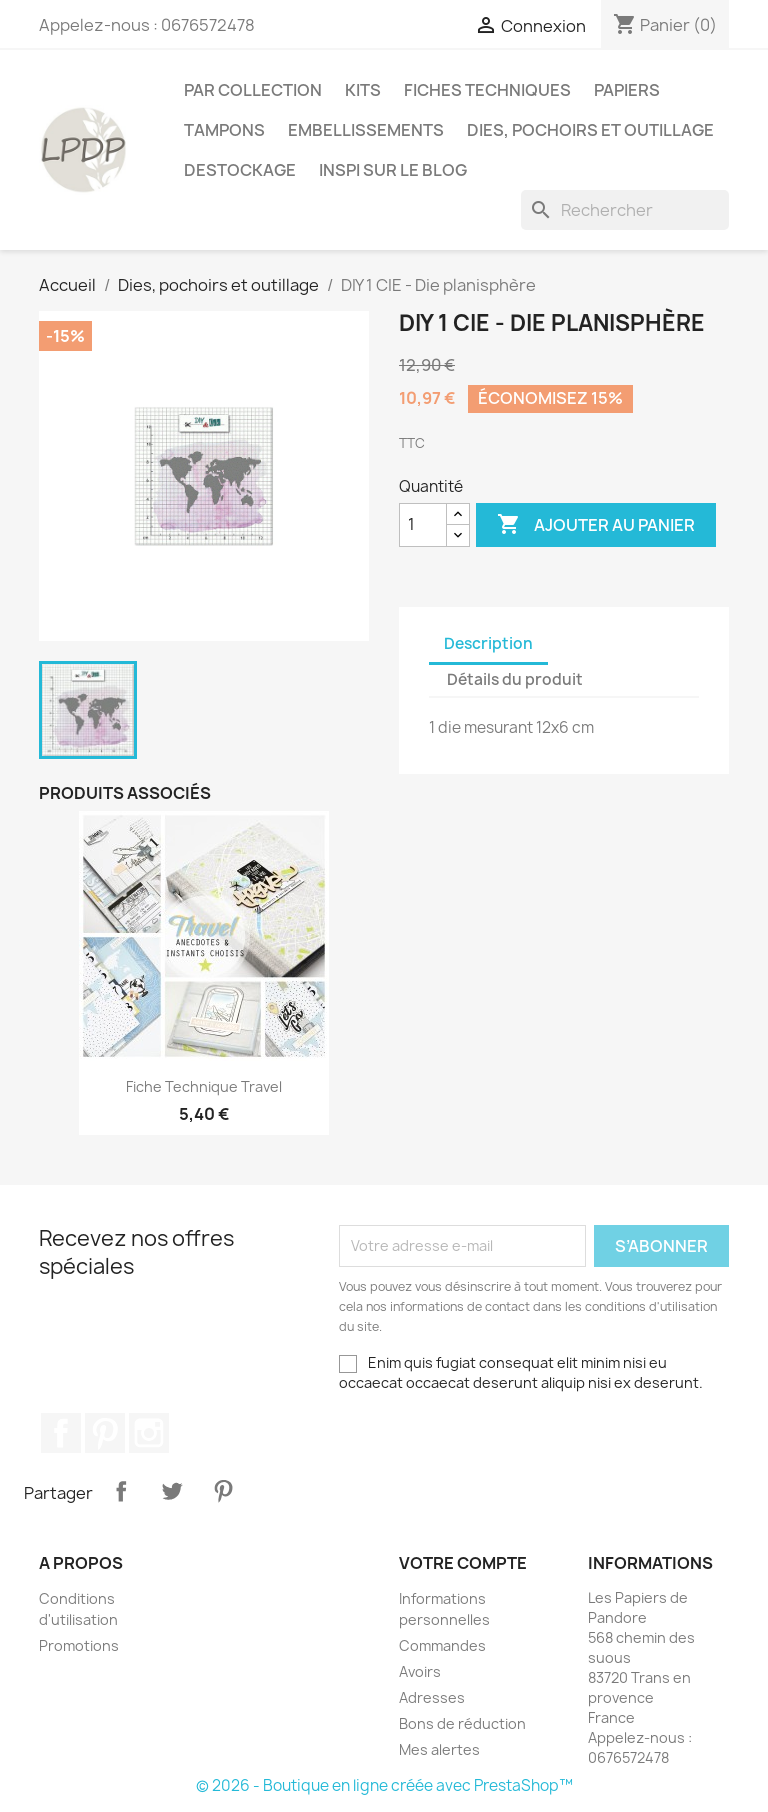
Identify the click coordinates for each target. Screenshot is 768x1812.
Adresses (432, 1697)
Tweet (172, 1491)
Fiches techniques (487, 90)
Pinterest (105, 1433)
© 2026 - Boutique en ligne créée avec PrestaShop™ (384, 1785)
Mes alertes (439, 1749)
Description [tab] (488, 643)
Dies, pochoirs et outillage (590, 130)
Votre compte (463, 1563)
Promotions (79, 1645)
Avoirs (420, 1671)
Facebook (61, 1433)
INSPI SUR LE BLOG (393, 170)
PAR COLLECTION (253, 90)
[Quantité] (423, 525)
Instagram (149, 1433)
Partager (121, 1491)
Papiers (627, 90)
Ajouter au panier (596, 525)
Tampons (224, 130)
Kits (363, 90)
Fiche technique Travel (204, 1086)
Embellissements (366, 130)
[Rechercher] (625, 210)
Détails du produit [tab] (515, 679)
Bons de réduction (462, 1723)
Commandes (442, 1645)
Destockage (240, 170)
